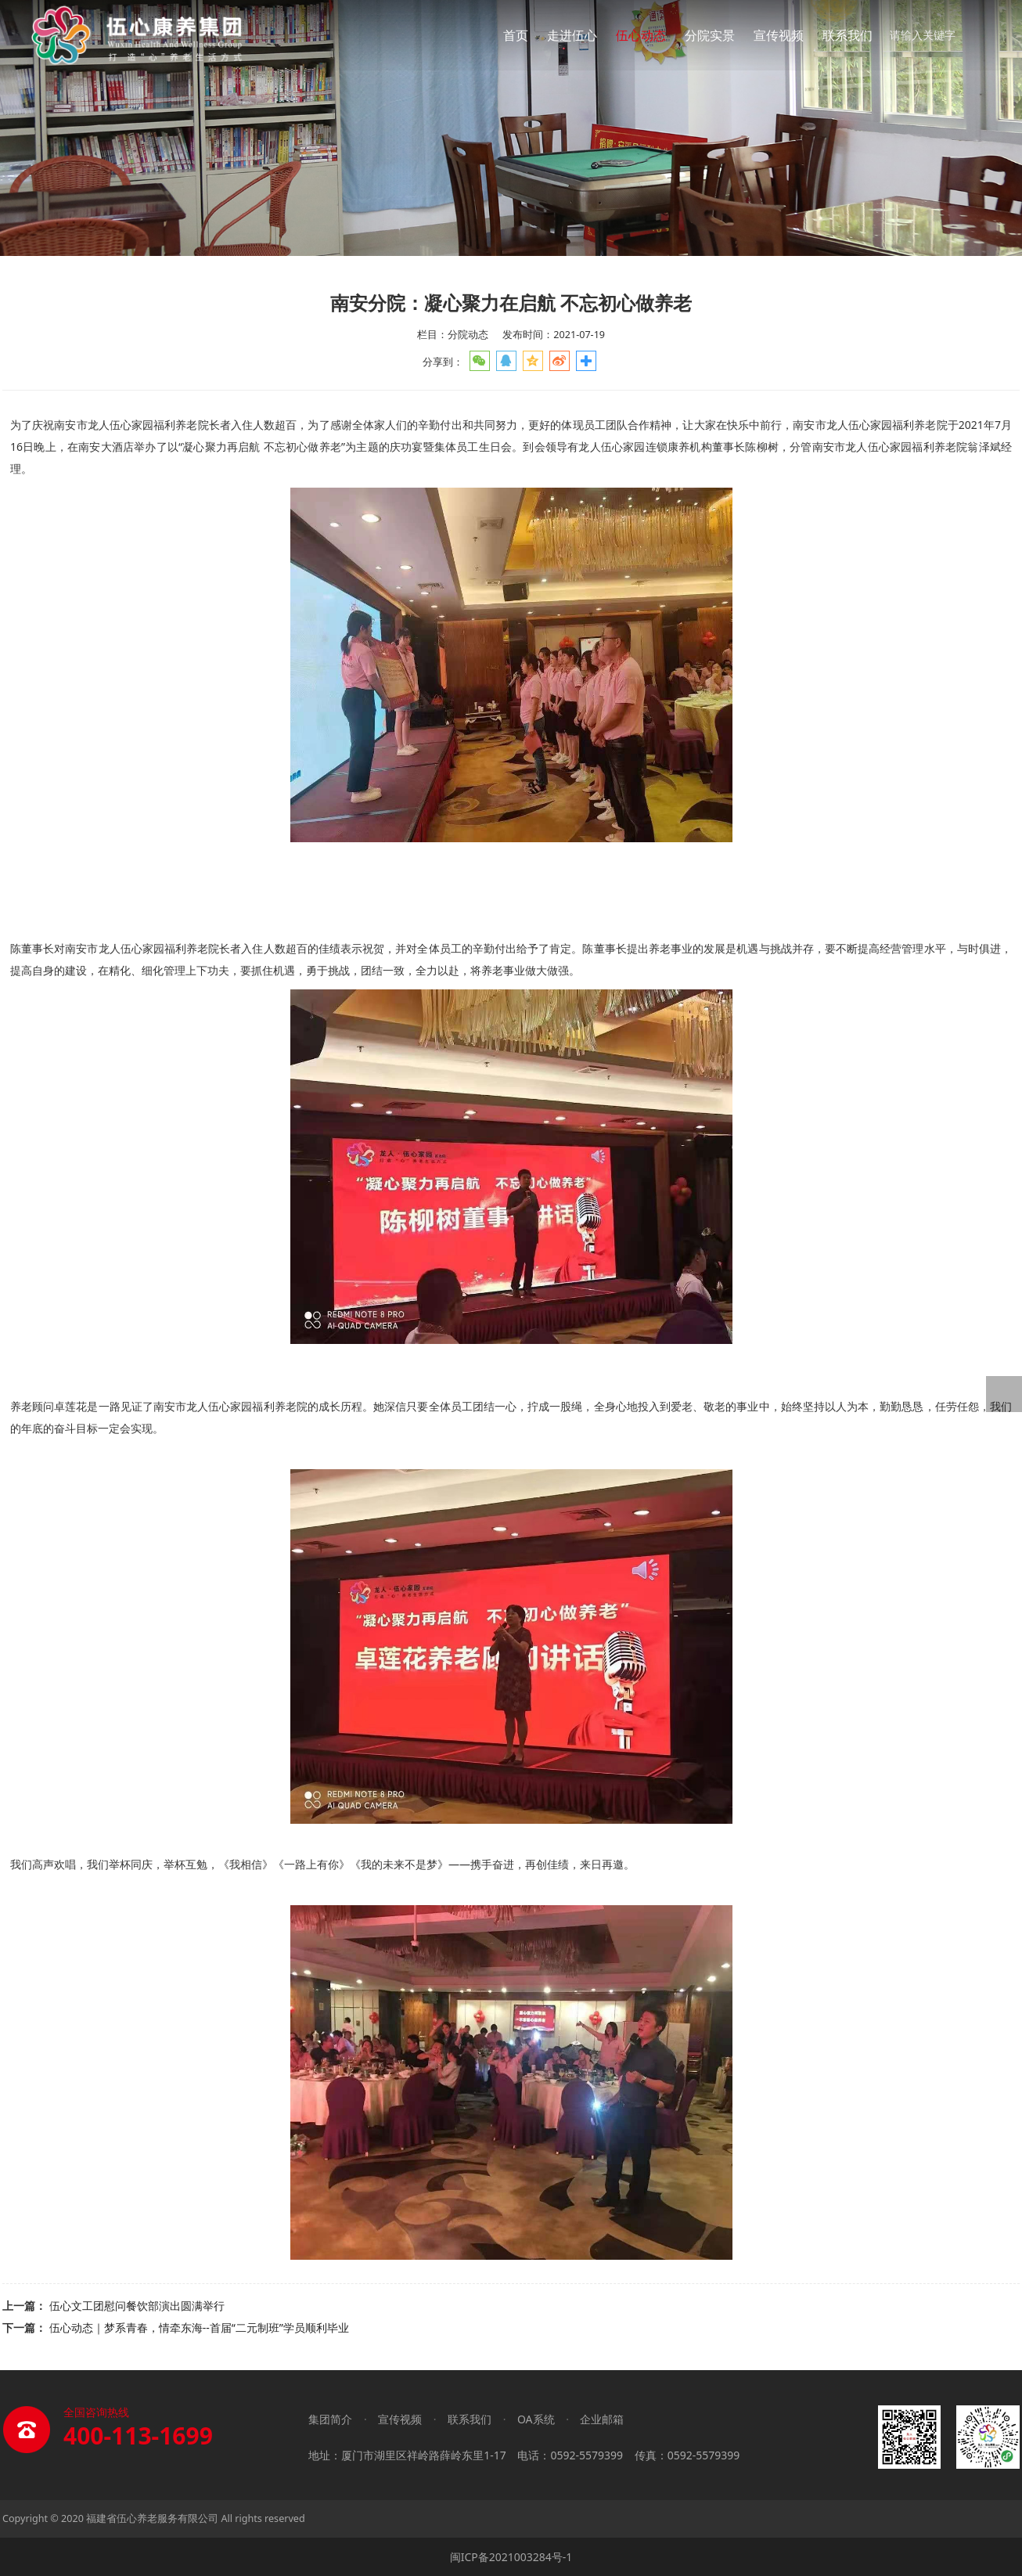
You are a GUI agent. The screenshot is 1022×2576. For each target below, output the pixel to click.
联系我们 (847, 35)
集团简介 (330, 2419)
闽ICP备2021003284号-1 (511, 2556)
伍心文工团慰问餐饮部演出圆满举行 (137, 2305)
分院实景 (710, 35)
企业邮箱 (602, 2419)
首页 (515, 35)
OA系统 (536, 2419)
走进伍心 (572, 35)
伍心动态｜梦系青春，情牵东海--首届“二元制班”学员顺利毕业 (199, 2327)
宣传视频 (779, 35)
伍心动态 (641, 35)
